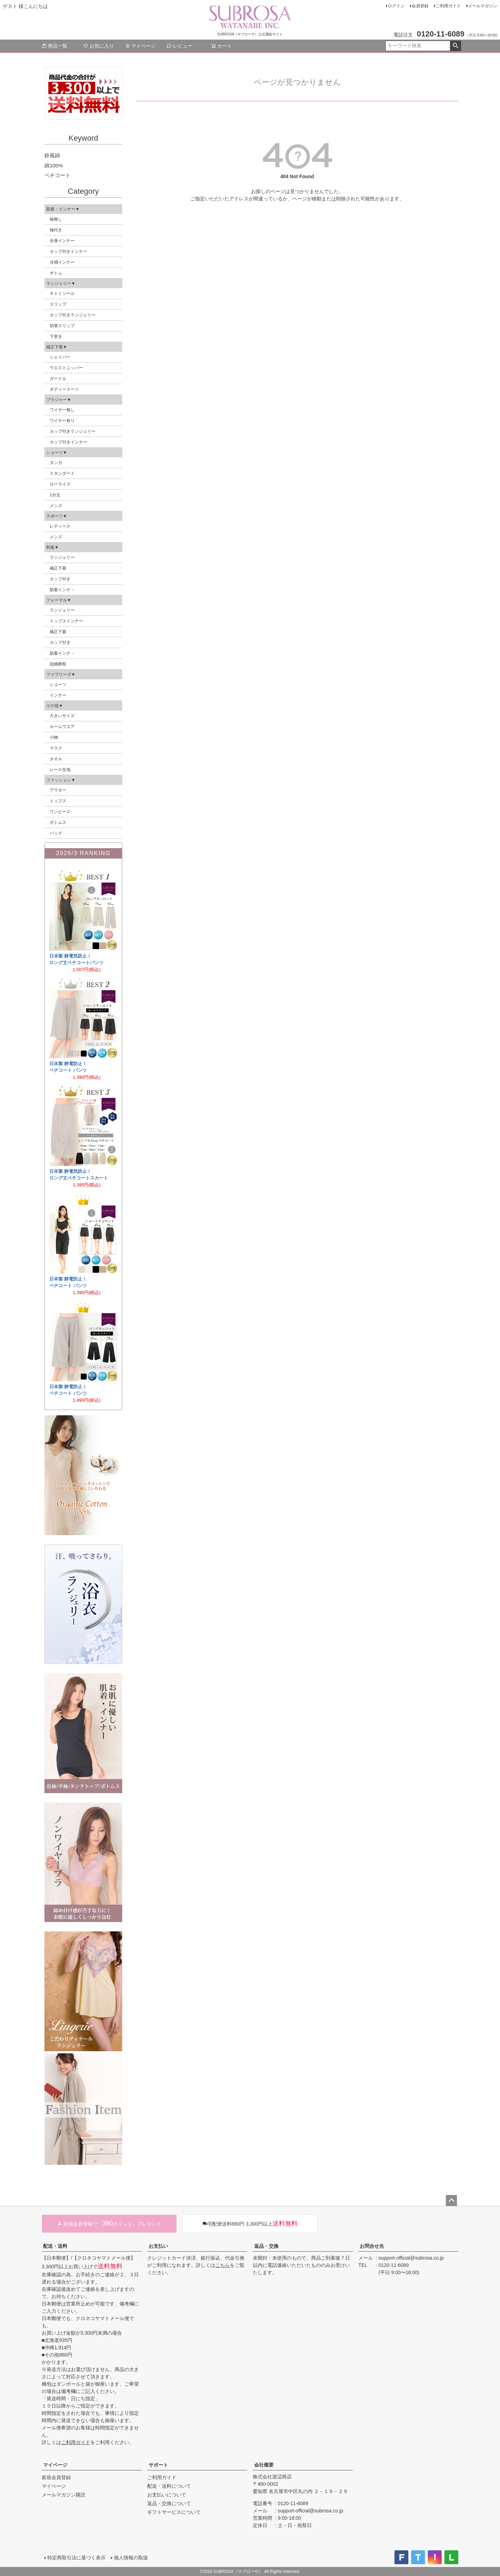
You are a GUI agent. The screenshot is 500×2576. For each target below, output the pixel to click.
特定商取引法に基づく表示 (76, 2557)
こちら (222, 2265)
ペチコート (57, 175)
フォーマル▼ (58, 600)
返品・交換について (169, 2503)
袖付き (56, 229)
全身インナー (62, 240)
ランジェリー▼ (60, 283)
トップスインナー (66, 621)
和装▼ (52, 547)
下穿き (56, 336)
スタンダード (62, 473)
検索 (455, 46)
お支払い (158, 2246)
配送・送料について (169, 2486)
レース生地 (60, 769)
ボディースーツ (64, 389)
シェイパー (60, 357)
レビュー (179, 46)
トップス (58, 800)
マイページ (140, 46)
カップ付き (60, 579)
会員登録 (420, 5)
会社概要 (264, 2465)
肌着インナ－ (62, 589)
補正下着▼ (56, 347)
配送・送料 (55, 2246)
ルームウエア (62, 726)
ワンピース (60, 811)
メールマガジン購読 (63, 2495)
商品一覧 (54, 46)
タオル (56, 758)
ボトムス (58, 822)
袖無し (56, 219)
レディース (60, 526)
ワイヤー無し (62, 409)
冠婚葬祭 (58, 664)
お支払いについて (166, 2495)
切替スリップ (62, 325)
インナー (58, 695)
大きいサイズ (62, 715)
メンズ (56, 505)
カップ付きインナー (68, 251)
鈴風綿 (52, 155)
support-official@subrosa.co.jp (411, 2258)
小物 (54, 737)
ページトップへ (451, 2200)
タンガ (56, 462)
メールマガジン (482, 5)
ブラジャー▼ (58, 399)
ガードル (58, 378)
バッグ (56, 833)
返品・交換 (266, 2246)
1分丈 (55, 494)
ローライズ (60, 484)
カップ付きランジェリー (72, 315)
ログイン (396, 5)
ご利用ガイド (448, 5)
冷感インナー (62, 262)
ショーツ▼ (56, 452)
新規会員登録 (56, 2477)
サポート (158, 2465)
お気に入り (98, 46)
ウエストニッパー (66, 367)
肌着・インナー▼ (63, 209)
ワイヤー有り (62, 420)
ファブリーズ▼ (60, 674)
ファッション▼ (60, 780)
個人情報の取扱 (131, 2557)
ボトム (56, 273)
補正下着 (58, 568)
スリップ (58, 304)
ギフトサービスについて (174, 2512)
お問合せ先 (372, 2246)
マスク (56, 748)
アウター (58, 790)
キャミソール (62, 293)
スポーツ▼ (56, 516)
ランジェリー (62, 557)
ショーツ (58, 684)
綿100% (53, 165)
